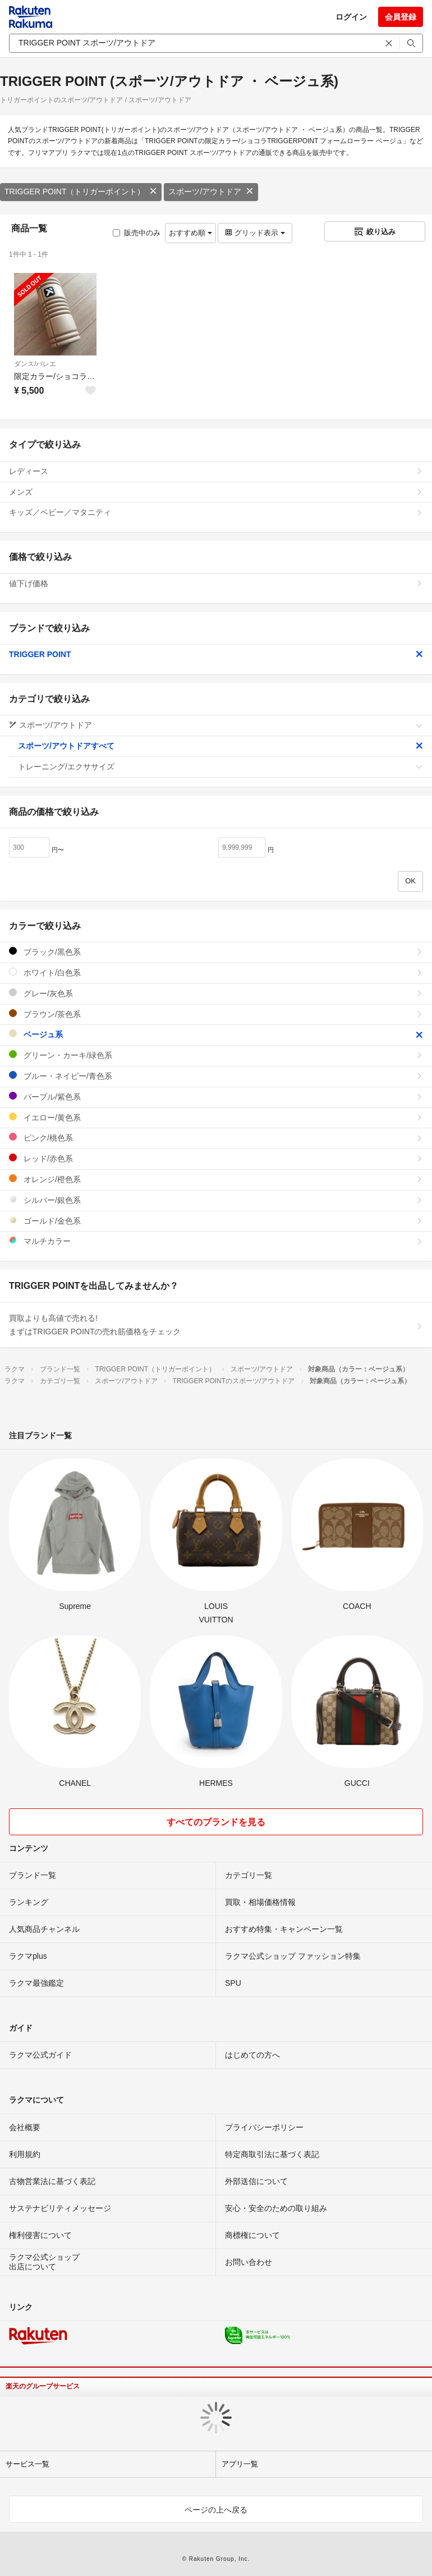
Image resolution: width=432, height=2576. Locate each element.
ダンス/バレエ (35, 364)
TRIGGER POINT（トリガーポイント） (80, 191)
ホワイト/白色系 (216, 972)
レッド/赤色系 (216, 1158)
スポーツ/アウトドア (211, 191)
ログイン (351, 16)
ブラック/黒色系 (216, 951)
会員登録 (400, 16)
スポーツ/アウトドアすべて (220, 745)
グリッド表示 (254, 233)
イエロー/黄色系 (216, 1117)
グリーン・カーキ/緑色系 (216, 1055)
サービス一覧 (27, 2464)
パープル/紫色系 (216, 1096)
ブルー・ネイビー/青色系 (216, 1075)
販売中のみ (136, 233)
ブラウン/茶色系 (216, 1014)
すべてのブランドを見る (216, 1822)
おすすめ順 (190, 233)
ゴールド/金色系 (216, 1220)
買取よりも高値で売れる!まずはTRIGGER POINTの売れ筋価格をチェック (216, 1325)
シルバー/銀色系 (216, 1200)
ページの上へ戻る (216, 2509)
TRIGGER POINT (216, 654)
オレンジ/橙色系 (216, 1179)
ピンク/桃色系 (216, 1137)
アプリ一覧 (240, 2464)
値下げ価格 (216, 583)
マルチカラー (216, 1241)
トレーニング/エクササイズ (220, 766)
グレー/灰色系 (216, 993)
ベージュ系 (216, 1034)
